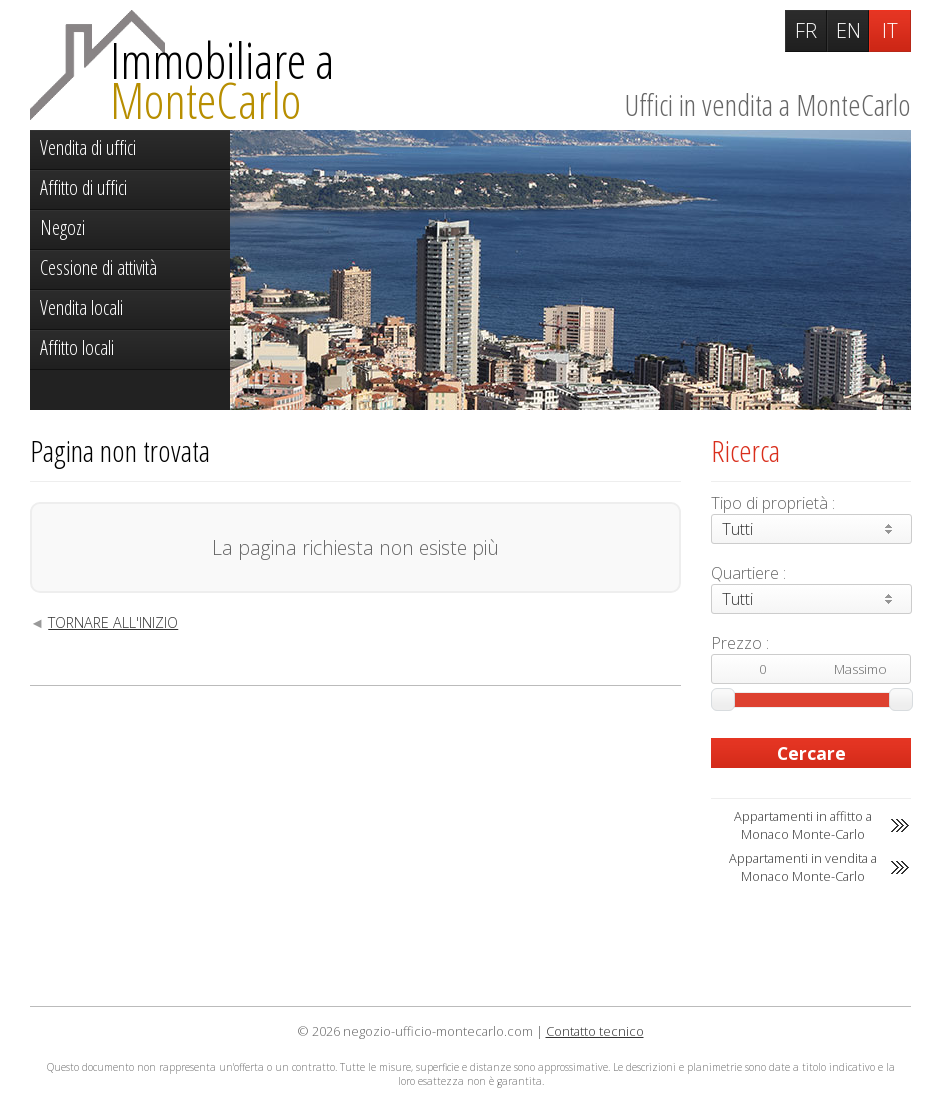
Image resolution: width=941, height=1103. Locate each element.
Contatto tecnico (595, 1031)
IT (890, 30)
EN (848, 30)
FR (806, 30)
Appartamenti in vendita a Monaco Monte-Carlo (803, 867)
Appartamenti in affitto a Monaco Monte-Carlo (803, 825)
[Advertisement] (355, 846)
